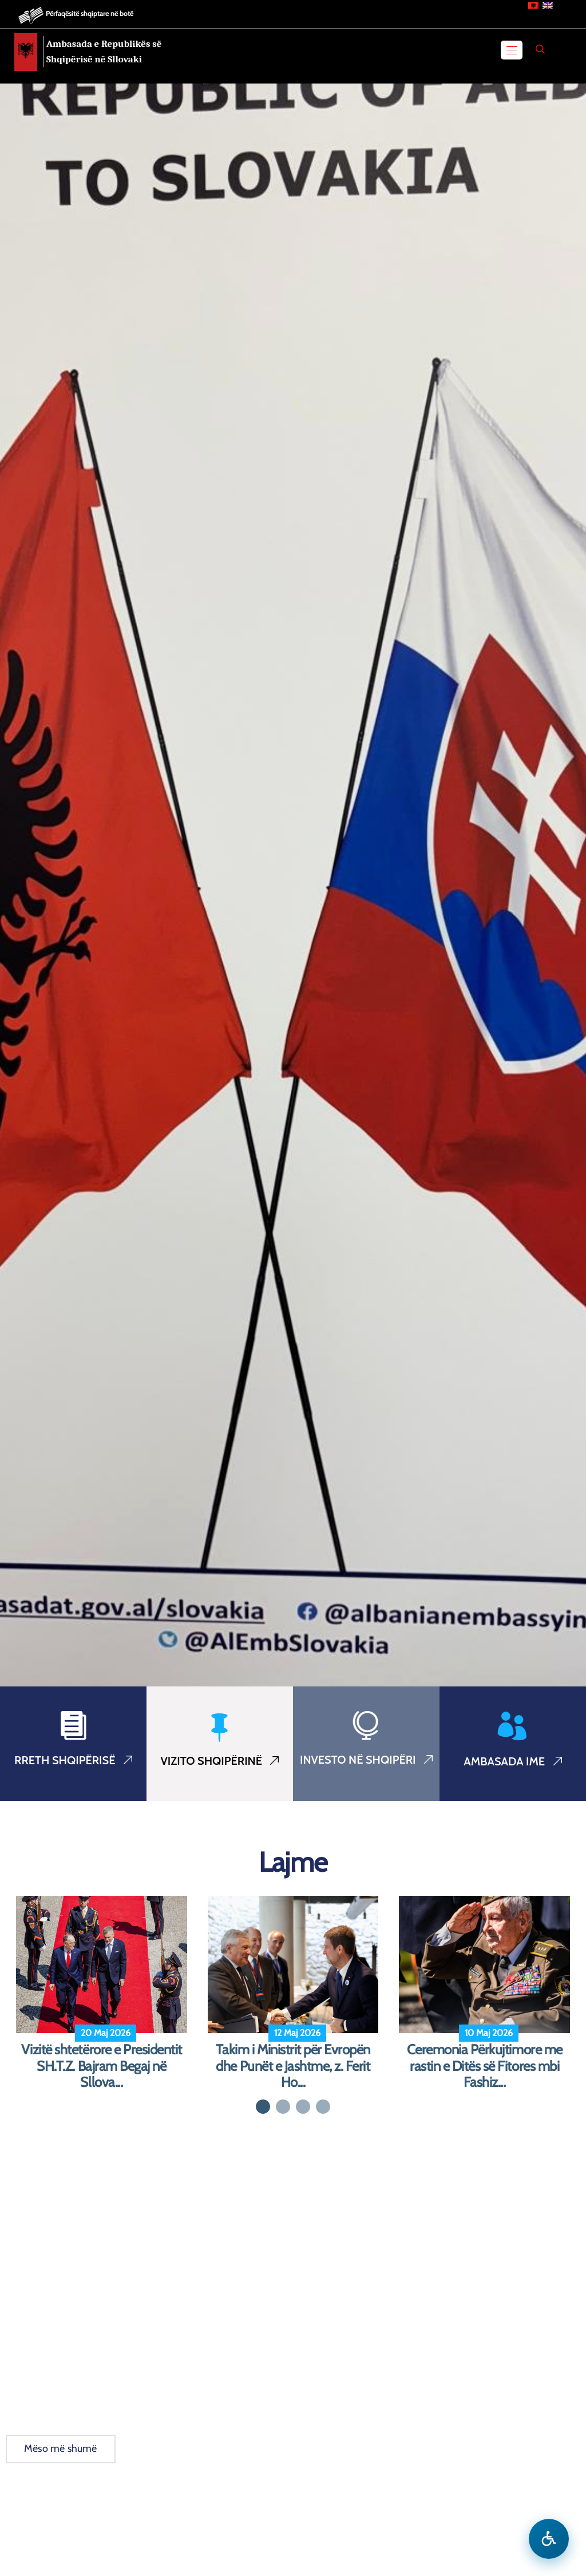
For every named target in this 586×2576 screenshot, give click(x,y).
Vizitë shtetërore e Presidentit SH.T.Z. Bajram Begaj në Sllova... (101, 2066)
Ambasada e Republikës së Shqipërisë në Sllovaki (104, 51)
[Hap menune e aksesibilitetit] (549, 2539)
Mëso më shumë (60, 2448)
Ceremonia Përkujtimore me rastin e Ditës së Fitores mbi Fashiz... (485, 2066)
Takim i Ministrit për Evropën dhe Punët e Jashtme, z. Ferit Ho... (293, 2066)
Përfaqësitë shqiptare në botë (89, 13)
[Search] (540, 49)
